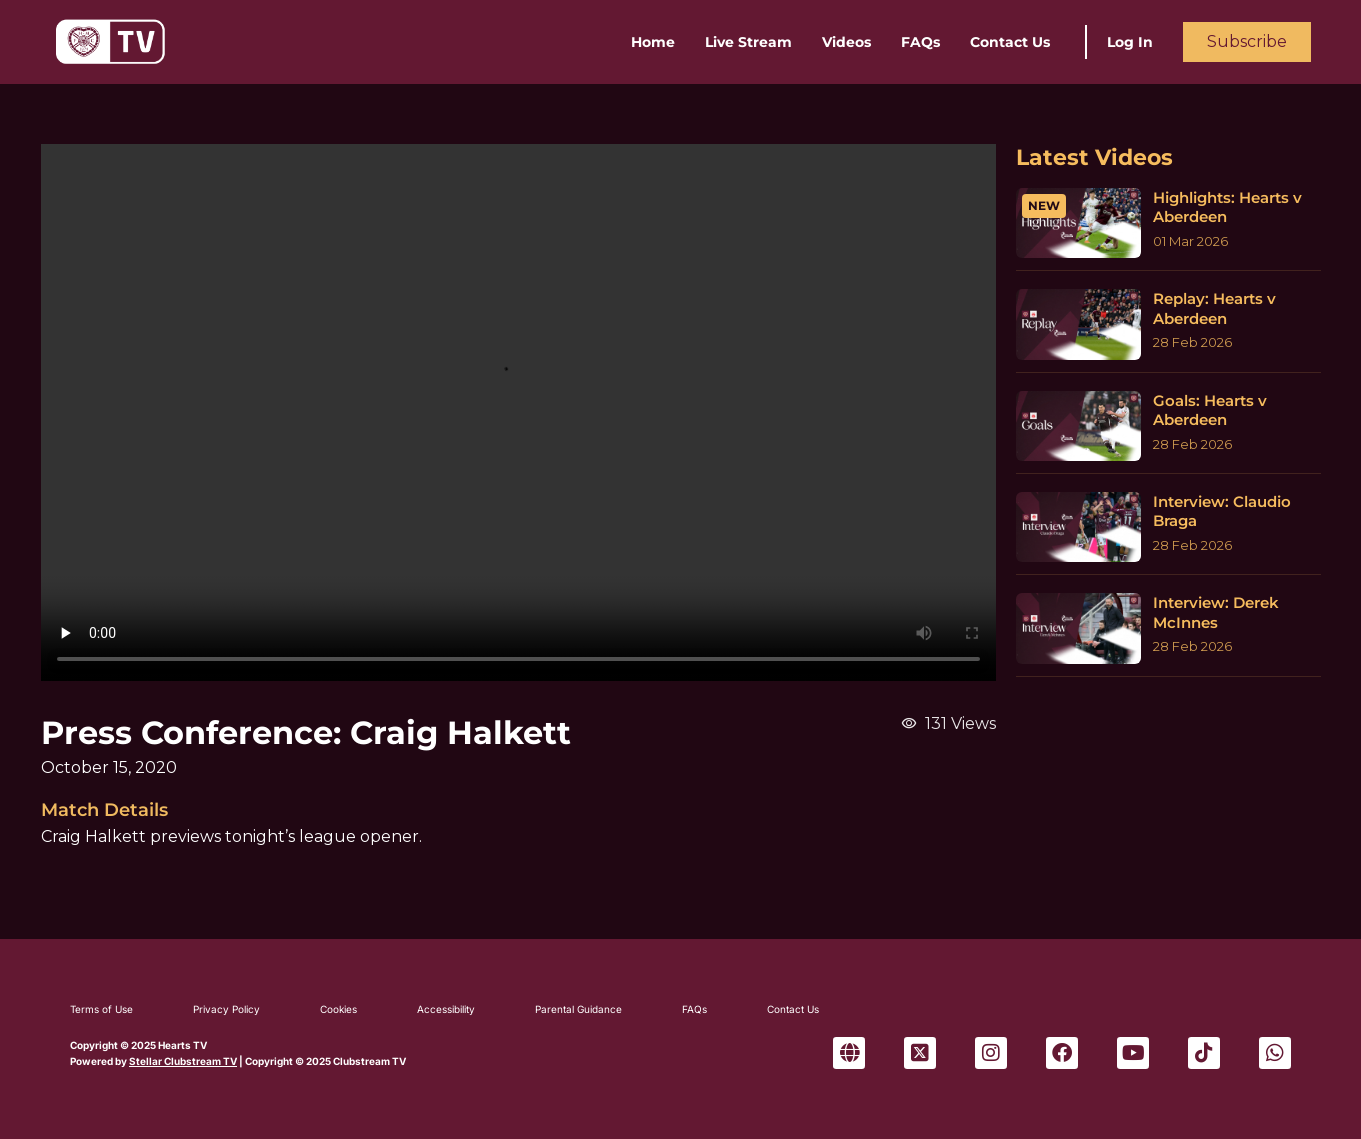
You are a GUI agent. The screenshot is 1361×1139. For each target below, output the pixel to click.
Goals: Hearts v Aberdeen (1210, 410)
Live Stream (748, 42)
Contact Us (1010, 42)
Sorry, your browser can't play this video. (518, 412)
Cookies (338, 1009)
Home (653, 42)
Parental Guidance (578, 1009)
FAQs (920, 42)
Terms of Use (101, 1009)
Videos (846, 42)
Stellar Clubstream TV (183, 1061)
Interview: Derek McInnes (1216, 612)
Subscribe (1247, 41)
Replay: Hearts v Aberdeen (1214, 308)
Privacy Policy (226, 1009)
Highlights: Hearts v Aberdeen (1227, 207)
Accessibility (446, 1009)
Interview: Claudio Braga (1222, 511)
